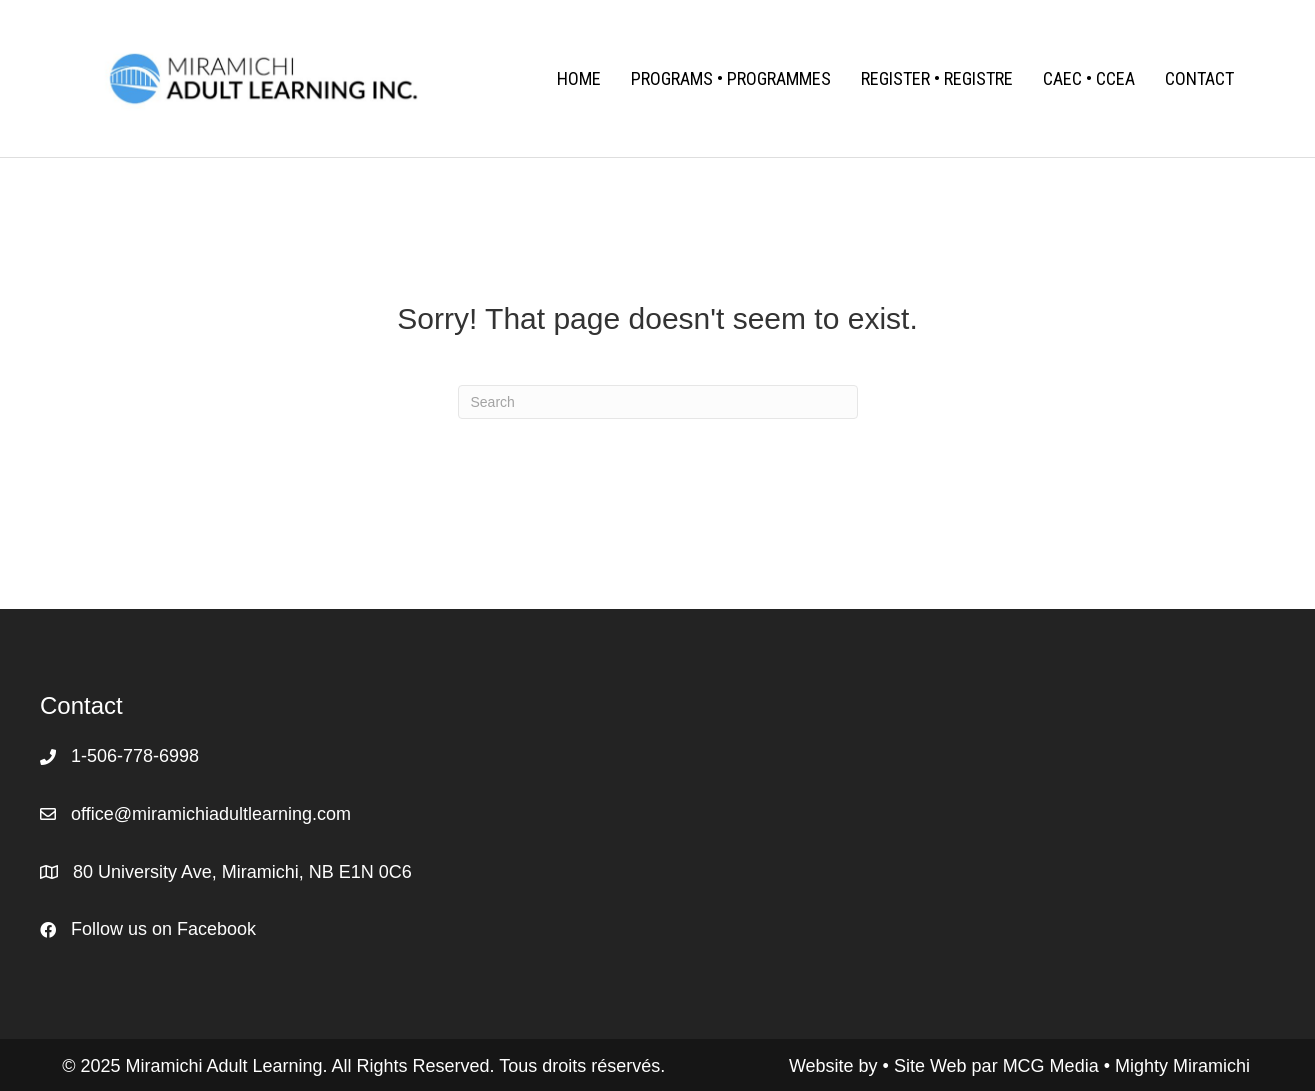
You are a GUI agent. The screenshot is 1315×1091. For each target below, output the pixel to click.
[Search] (658, 402)
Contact (1199, 78)
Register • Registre (937, 78)
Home (579, 78)
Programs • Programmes (731, 78)
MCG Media (1053, 1066)
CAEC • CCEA (1089, 78)
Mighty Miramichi (1182, 1066)
